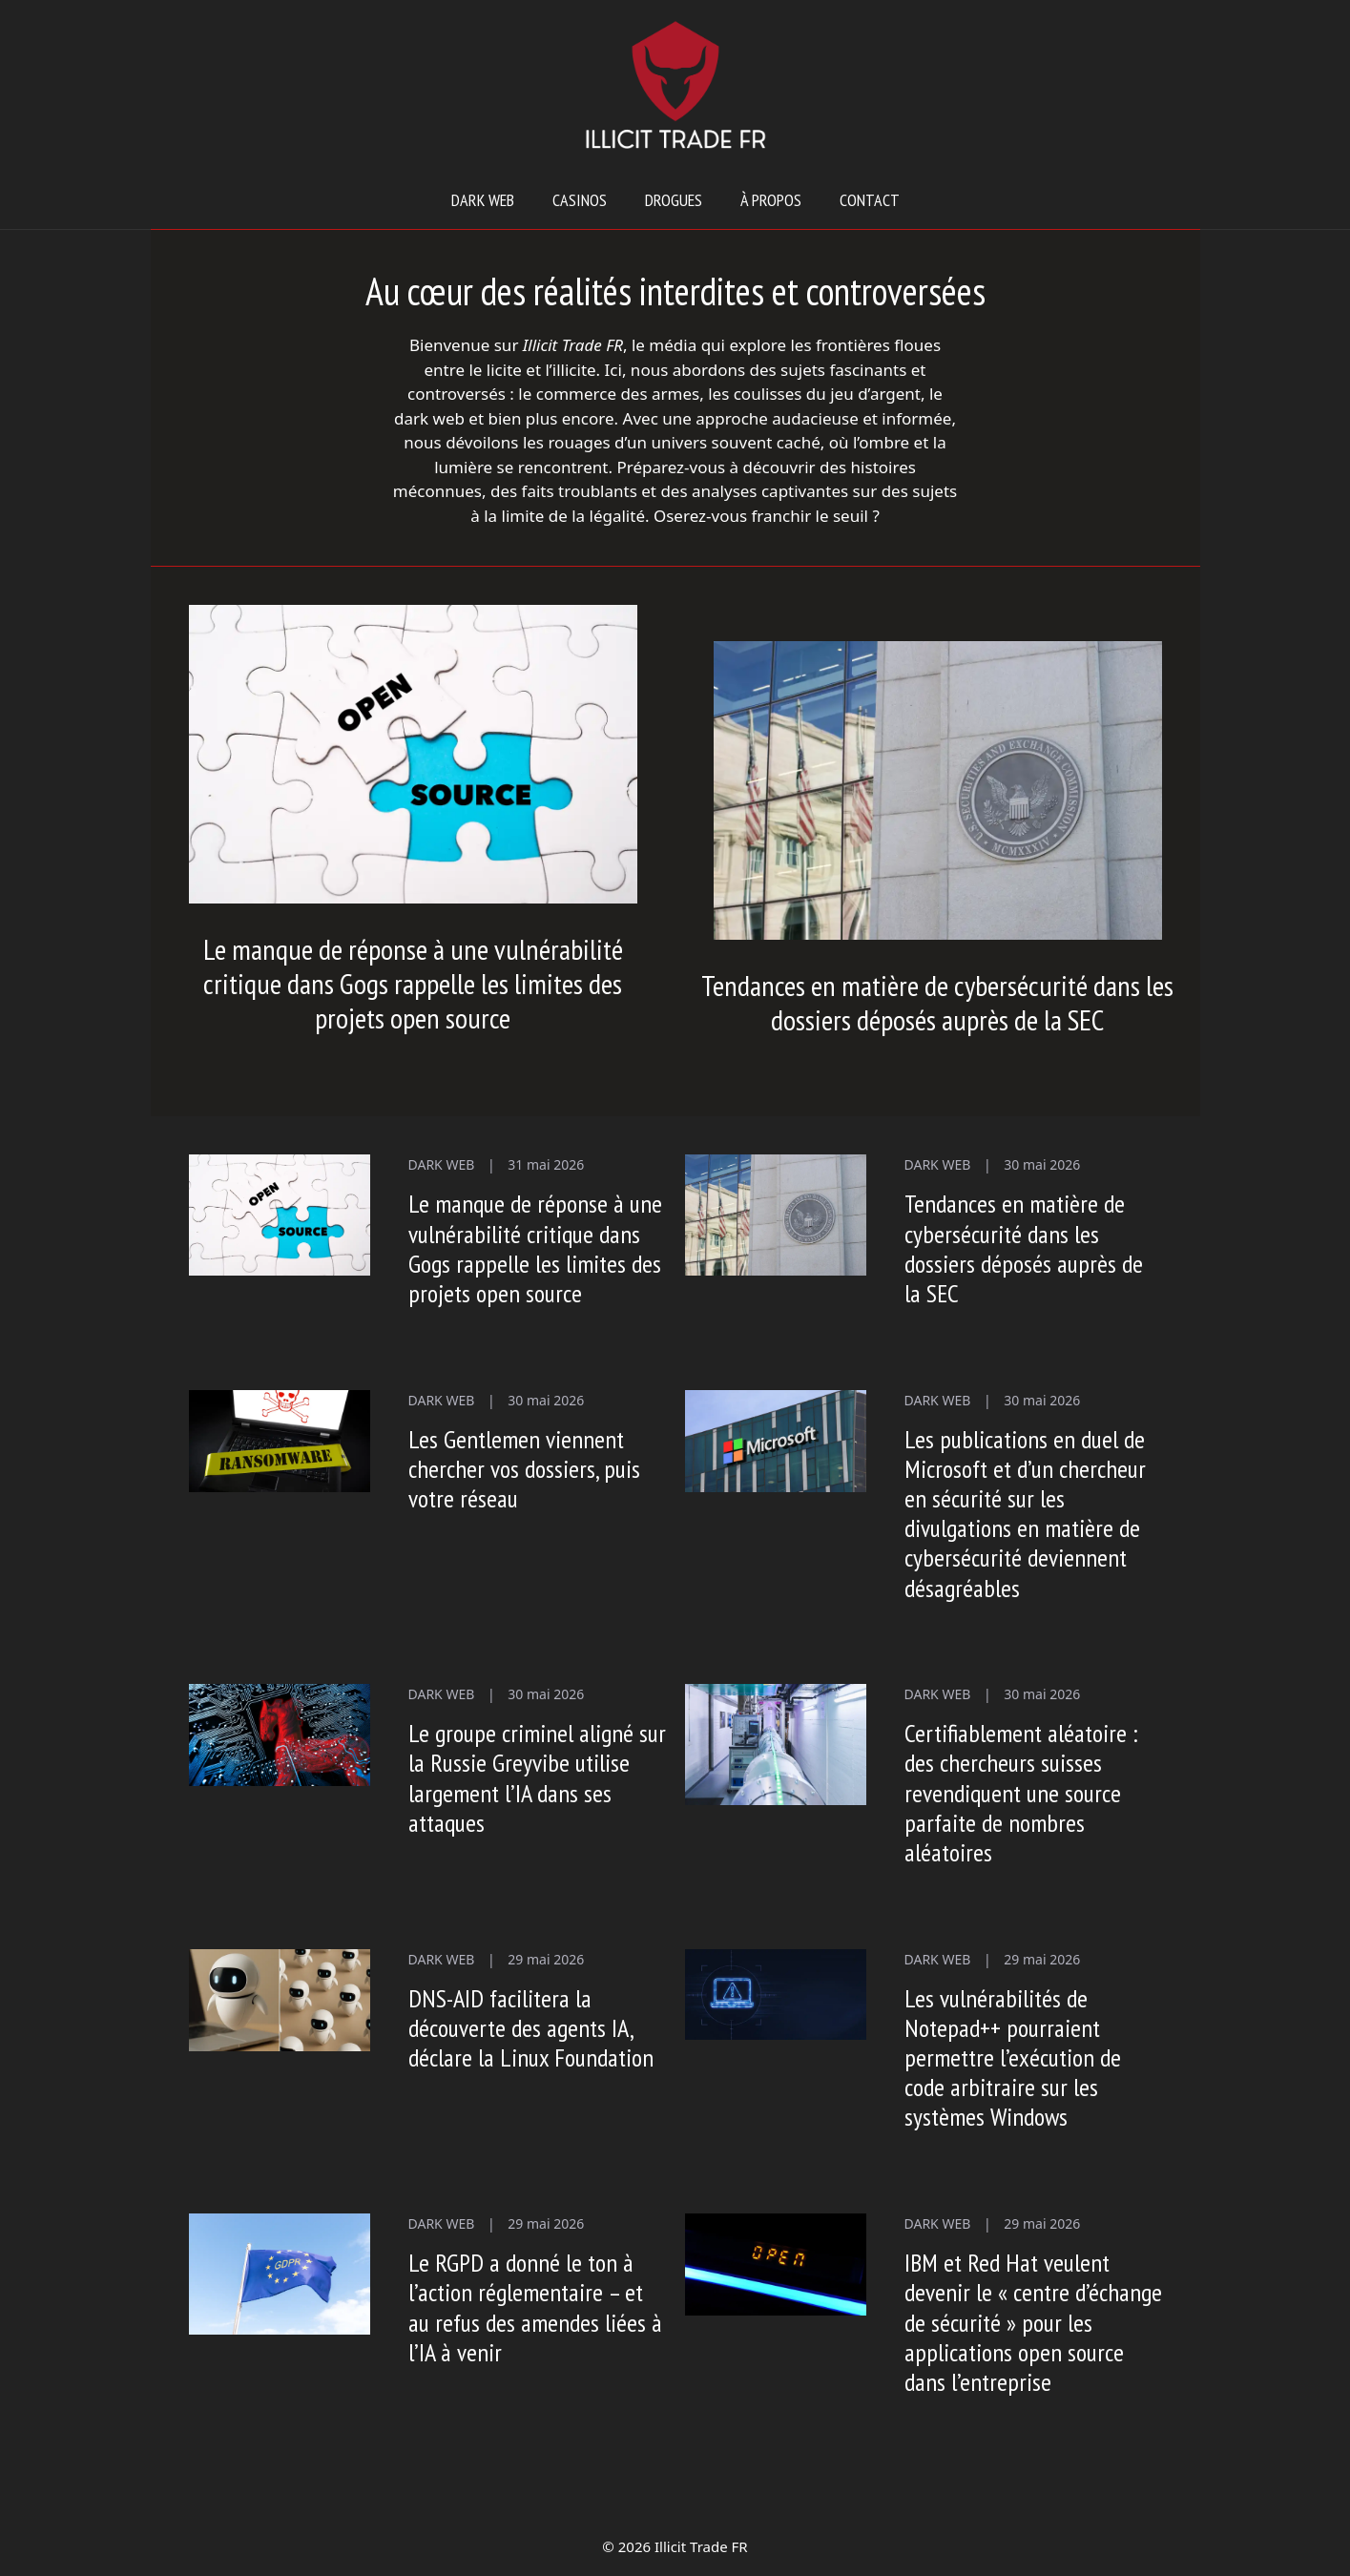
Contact (870, 200)
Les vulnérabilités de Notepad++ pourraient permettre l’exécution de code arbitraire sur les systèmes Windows (1012, 2058)
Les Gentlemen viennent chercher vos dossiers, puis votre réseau (524, 1468)
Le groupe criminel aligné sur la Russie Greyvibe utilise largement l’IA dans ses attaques (537, 1778)
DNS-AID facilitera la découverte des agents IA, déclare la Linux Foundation (531, 2028)
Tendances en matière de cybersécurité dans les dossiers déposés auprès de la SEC (937, 1002)
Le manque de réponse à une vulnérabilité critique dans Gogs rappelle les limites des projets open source (413, 983)
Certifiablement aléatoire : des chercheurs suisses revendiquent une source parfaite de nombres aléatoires (1021, 1792)
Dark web (482, 200)
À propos (770, 200)
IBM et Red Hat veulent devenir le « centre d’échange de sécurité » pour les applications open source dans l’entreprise (1033, 2322)
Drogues (673, 200)
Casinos (579, 200)
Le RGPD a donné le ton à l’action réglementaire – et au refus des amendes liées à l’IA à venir (535, 2307)
